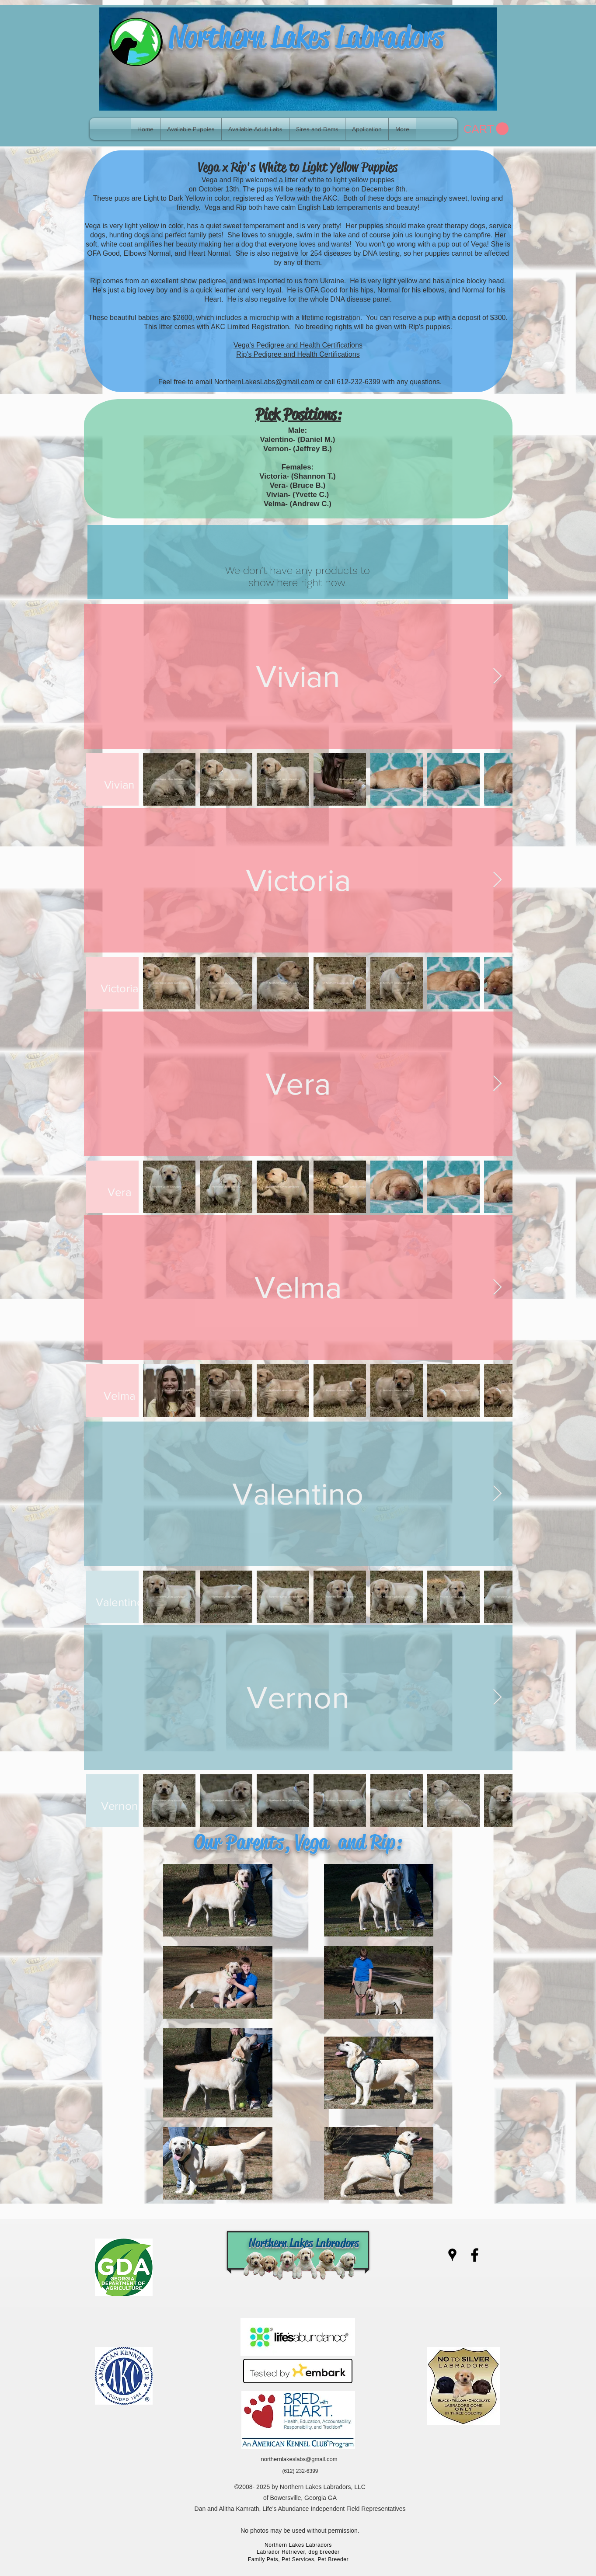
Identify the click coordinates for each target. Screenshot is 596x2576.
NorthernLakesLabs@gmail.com (264, 382)
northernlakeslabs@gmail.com (299, 2459)
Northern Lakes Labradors (306, 37)
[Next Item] (497, 676)
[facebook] (475, 2255)
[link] (486, 129)
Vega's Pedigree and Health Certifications (298, 345)
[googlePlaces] (452, 2255)
